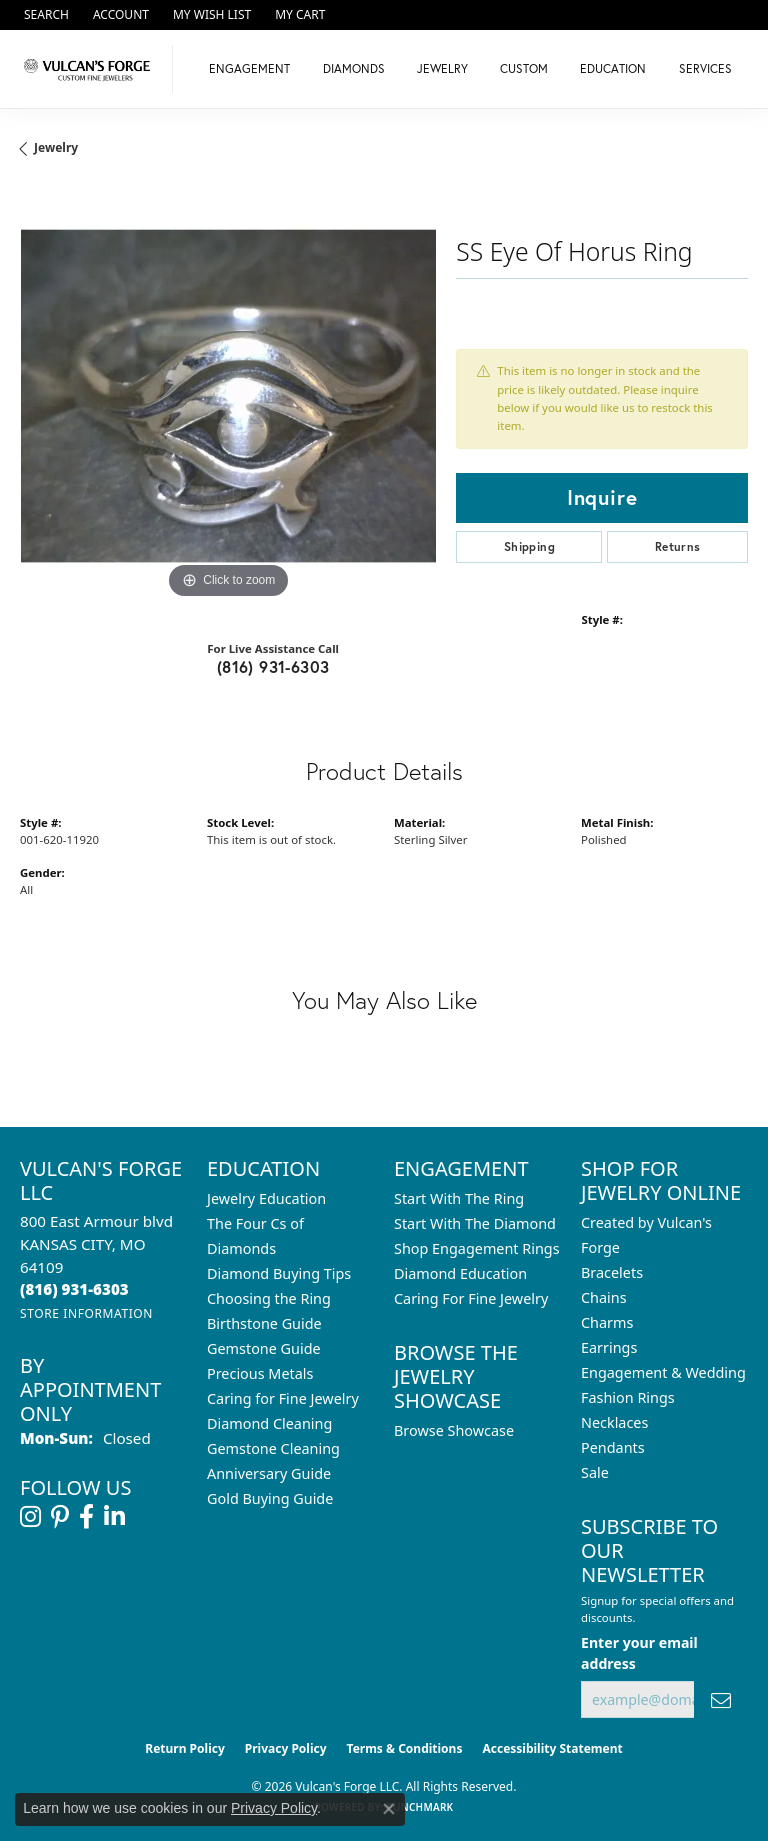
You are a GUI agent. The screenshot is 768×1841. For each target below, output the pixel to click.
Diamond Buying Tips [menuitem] (279, 1273)
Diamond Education (460, 1273)
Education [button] (613, 68)
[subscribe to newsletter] (721, 1699)
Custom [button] (524, 68)
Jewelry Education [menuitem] (266, 1198)
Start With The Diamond (475, 1223)
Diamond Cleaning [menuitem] (269, 1423)
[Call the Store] (74, 1289)
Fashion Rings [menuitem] (628, 1397)
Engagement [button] (249, 68)
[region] (228, 396)
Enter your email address (639, 1653)
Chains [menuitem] (604, 1297)
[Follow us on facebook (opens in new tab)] (86, 1517)
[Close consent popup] (389, 1809)
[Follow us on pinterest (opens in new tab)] (60, 1517)
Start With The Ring (459, 1198)
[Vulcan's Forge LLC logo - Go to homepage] (91, 69)
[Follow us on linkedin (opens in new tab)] (114, 1517)
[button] (44, 15)
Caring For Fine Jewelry (471, 1298)
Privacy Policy (286, 1748)
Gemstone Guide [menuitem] (264, 1348)
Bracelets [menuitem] (612, 1272)
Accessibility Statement (552, 1748)
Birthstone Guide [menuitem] (264, 1323)
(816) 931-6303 (273, 666)
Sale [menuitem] (595, 1472)
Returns (678, 546)
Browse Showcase (454, 1430)
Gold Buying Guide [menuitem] (270, 1498)
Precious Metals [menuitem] (260, 1373)
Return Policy (185, 1748)
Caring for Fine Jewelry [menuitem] (283, 1398)
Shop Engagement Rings (477, 1248)
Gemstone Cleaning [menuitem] (273, 1448)
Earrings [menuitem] (609, 1347)
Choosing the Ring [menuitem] (269, 1298)
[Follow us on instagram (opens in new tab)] (30, 1517)
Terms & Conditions (405, 1748)
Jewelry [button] (442, 68)
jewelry (56, 147)
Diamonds (354, 68)
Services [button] (705, 68)
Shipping (529, 546)
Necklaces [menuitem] (614, 1422)
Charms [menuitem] (607, 1322)
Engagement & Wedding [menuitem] (663, 1372)
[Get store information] (86, 1313)
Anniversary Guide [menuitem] (269, 1473)
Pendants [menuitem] (613, 1447)
